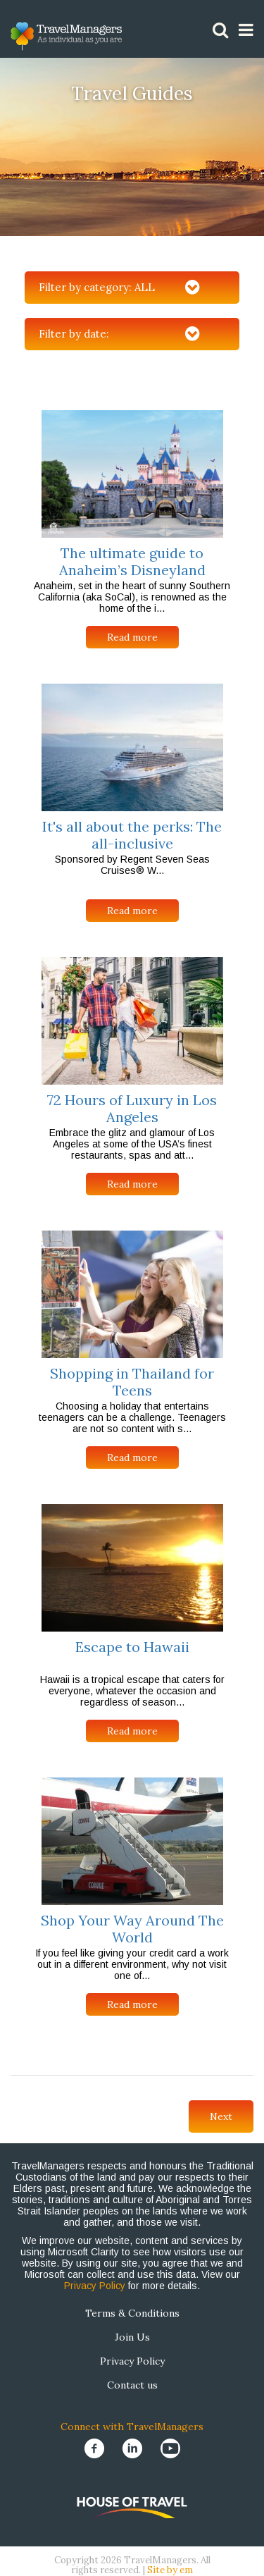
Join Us (132, 2337)
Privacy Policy (94, 2285)
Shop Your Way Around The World (132, 1928)
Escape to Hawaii (132, 1647)
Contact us (132, 2385)
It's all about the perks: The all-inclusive (132, 835)
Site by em (170, 2570)
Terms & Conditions (132, 2313)
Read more (132, 637)
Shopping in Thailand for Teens (132, 1381)
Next (221, 2116)
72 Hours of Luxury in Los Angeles (132, 1108)
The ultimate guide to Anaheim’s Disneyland (132, 561)
